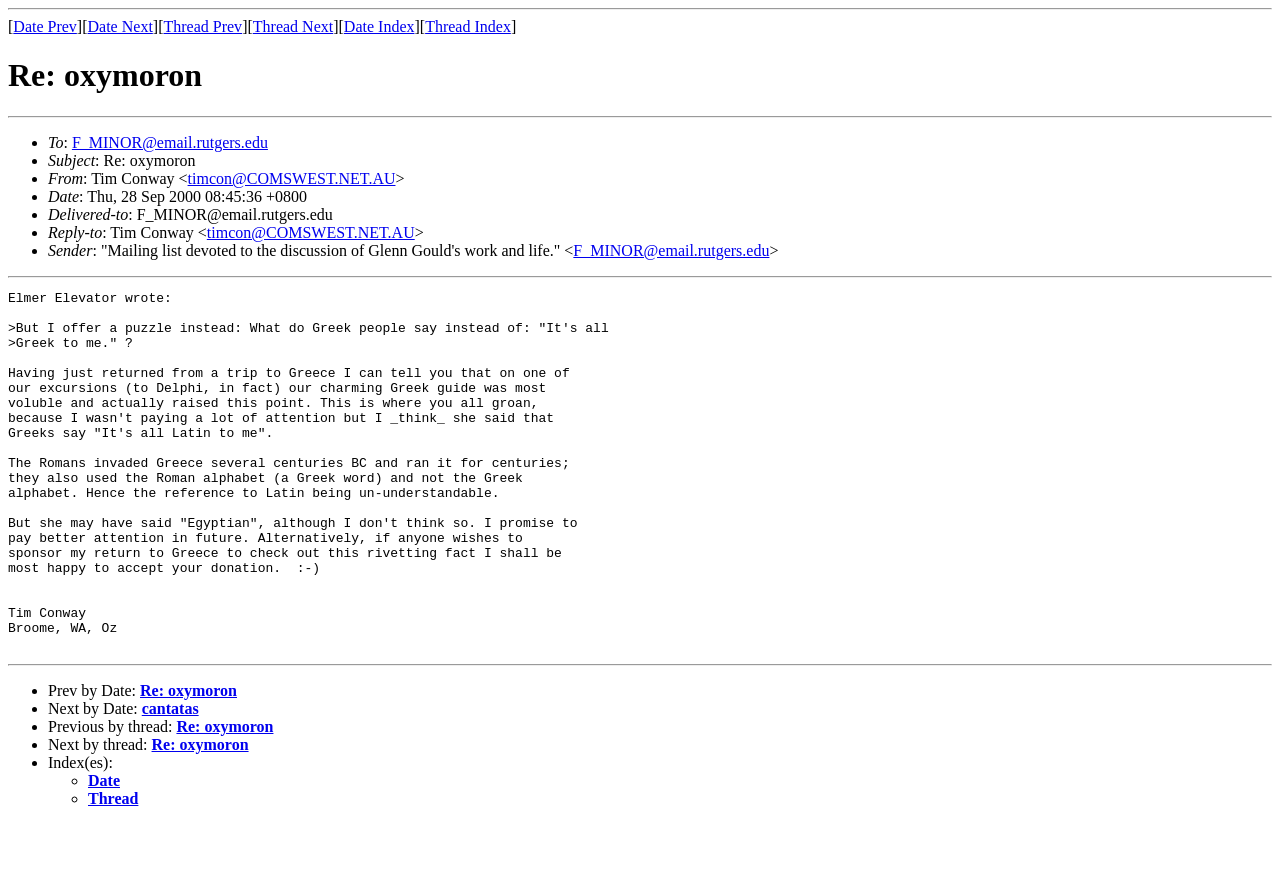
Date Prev (45, 26)
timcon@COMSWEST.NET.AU (292, 178)
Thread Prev (202, 26)
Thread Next (293, 26)
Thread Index (468, 26)
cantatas (170, 780)
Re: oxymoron (188, 762)
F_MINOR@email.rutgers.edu (170, 142)
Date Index (379, 26)
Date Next (120, 26)
